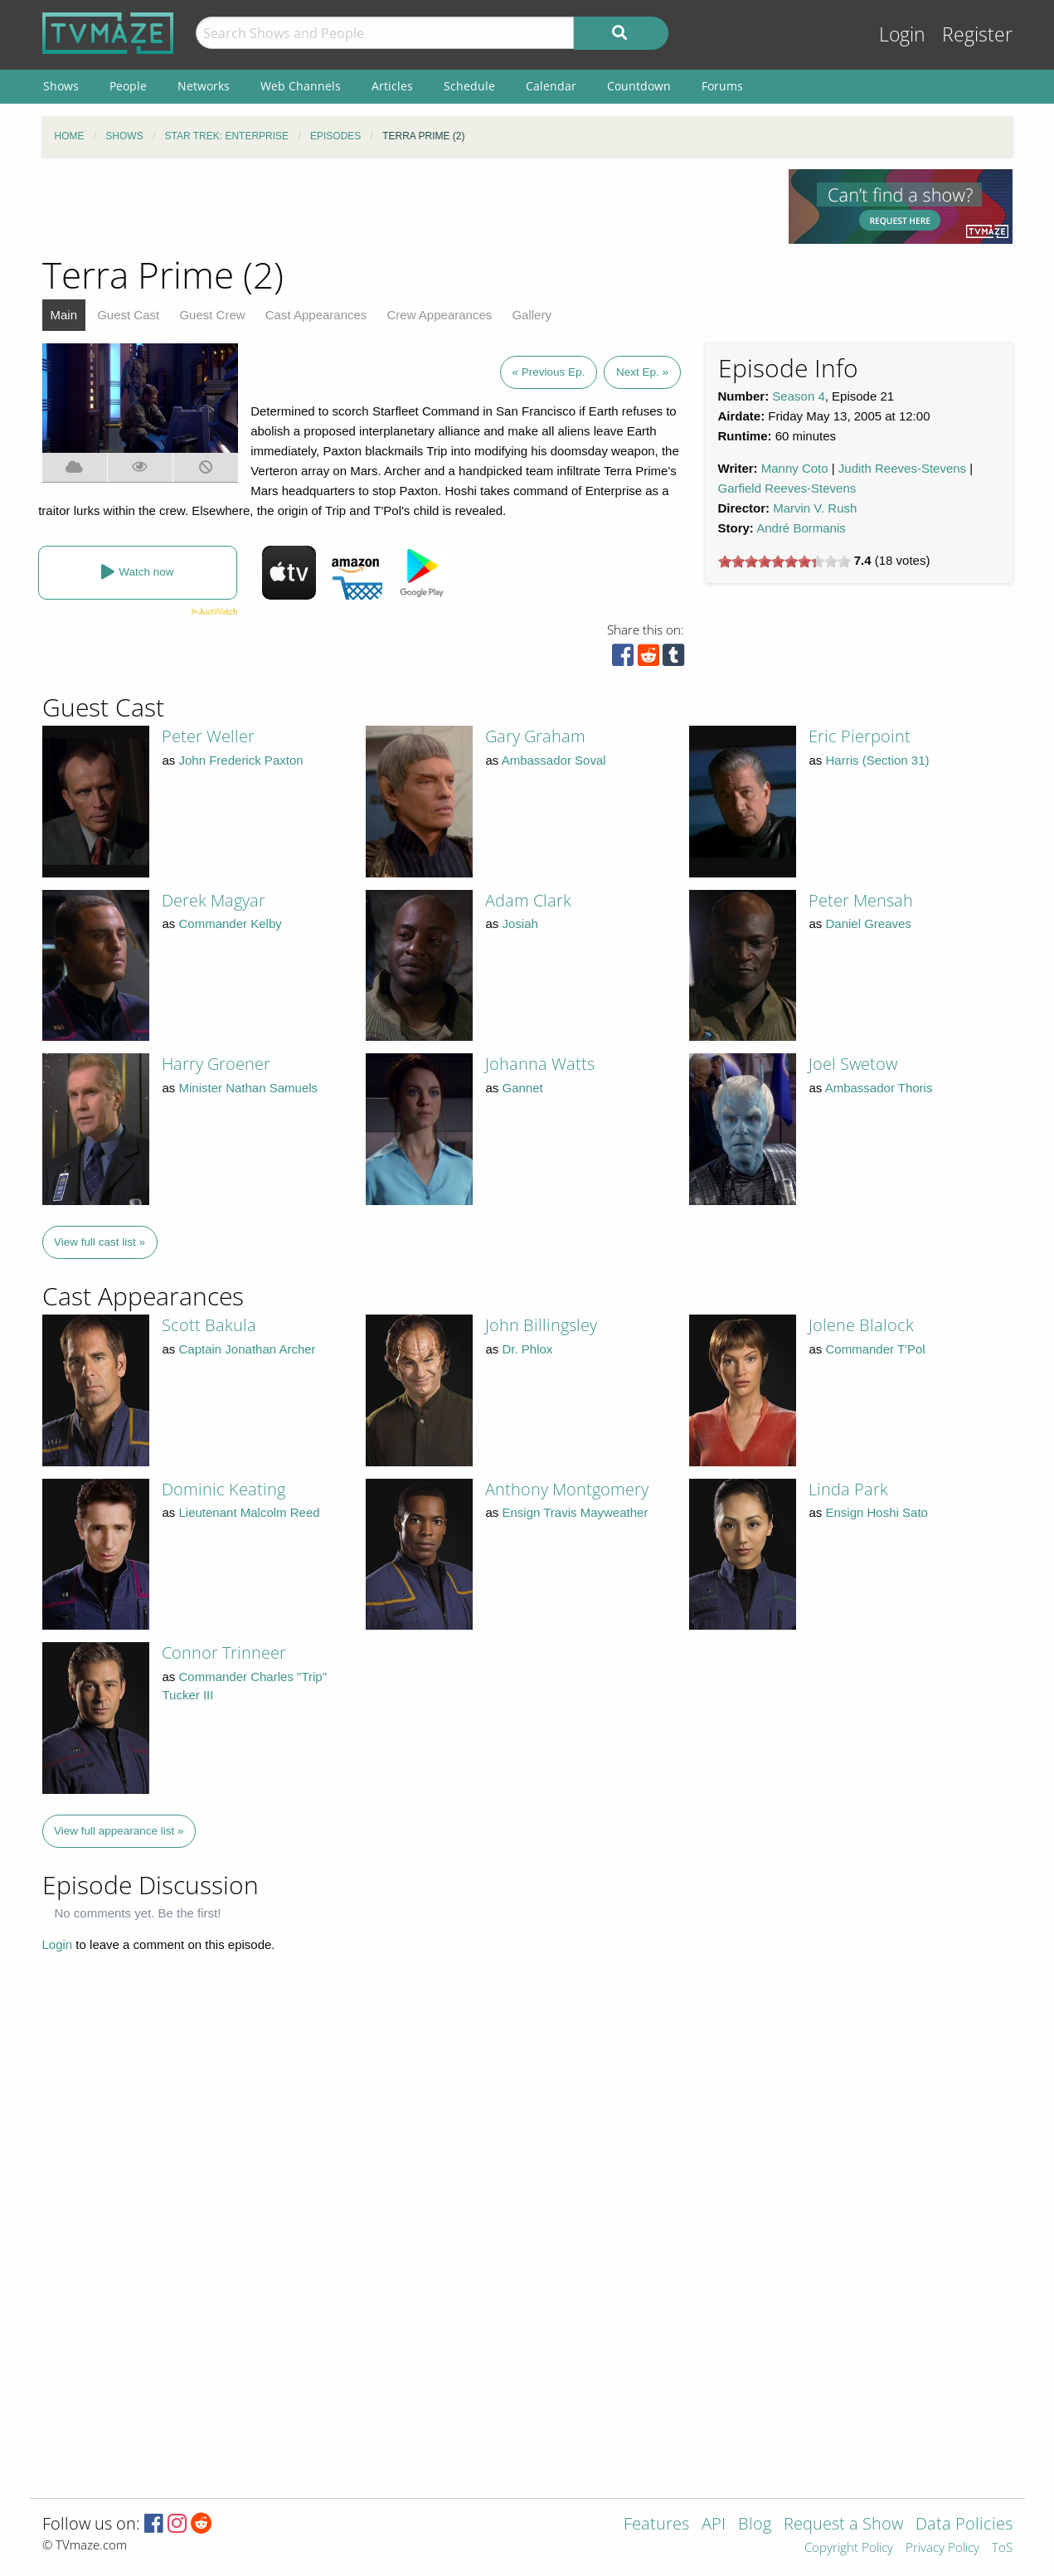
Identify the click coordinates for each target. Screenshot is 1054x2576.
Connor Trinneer (224, 1652)
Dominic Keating (223, 1489)
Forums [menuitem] (722, 86)
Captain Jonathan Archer (247, 1349)
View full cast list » (99, 1242)
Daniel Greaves (868, 923)
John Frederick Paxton (241, 760)
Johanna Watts (540, 1063)
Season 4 (798, 396)
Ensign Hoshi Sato (877, 1512)
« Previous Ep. (548, 372)
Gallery (531, 315)
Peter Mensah (861, 900)
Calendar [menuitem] (551, 86)
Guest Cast (128, 315)
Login (902, 34)
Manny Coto (794, 468)
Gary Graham (535, 736)
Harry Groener (216, 1063)
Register (977, 34)
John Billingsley (541, 1325)
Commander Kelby (230, 923)
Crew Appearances (440, 315)
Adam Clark (528, 900)
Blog (754, 2525)
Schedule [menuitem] (469, 86)
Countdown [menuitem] (639, 86)
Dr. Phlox (528, 1349)
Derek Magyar (213, 900)
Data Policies (964, 2525)
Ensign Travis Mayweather (575, 1512)
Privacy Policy (942, 2548)
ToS (1002, 2548)
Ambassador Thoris (879, 1088)
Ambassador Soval (554, 760)
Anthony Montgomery (566, 1489)
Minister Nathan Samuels (248, 1088)
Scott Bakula (209, 1325)
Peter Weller (208, 736)
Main (64, 315)
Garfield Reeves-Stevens (787, 488)
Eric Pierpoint (860, 736)
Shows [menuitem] (61, 86)
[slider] (784, 561)
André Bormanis (801, 528)
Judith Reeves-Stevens (902, 468)
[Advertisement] (403, 206)
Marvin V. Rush (815, 508)
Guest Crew (212, 315)
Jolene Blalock (861, 1325)
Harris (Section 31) (878, 760)
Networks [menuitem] (203, 86)
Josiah (520, 923)
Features (656, 2525)
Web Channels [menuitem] (300, 86)
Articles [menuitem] (392, 86)
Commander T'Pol (875, 1349)
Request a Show (843, 2525)
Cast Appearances (316, 315)
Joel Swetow (853, 1063)
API (714, 2525)
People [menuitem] (128, 86)
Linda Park (848, 1489)
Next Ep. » (642, 372)
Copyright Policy (848, 2548)
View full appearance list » (119, 1831)
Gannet (523, 1088)
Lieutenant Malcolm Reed (249, 1512)
